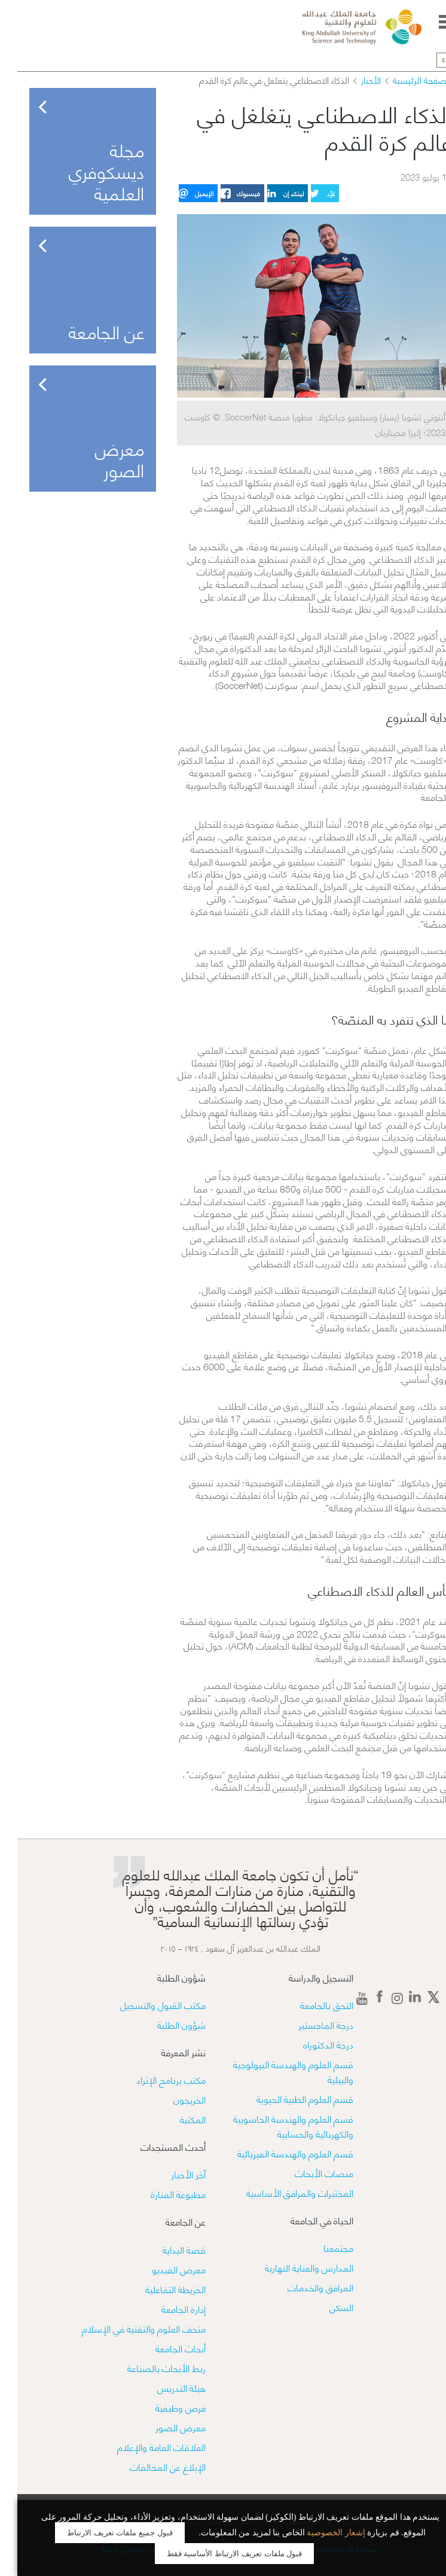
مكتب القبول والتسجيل (145, 2004)
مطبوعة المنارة (160, 2193)
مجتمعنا (321, 2247)
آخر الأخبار (171, 2173)
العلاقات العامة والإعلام (144, 2446)
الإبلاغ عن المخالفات (150, 2466)
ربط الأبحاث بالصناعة (149, 2367)
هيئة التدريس (164, 2387)
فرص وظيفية (163, 2407)
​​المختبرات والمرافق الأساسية (282, 2192)
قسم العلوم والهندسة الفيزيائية (278, 2153)
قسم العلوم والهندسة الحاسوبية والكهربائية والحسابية (276, 2125)
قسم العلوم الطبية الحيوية (287, 2098)
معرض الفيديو (161, 2269)
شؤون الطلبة (164, 2024)
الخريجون (172, 2099)
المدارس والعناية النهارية (292, 2267)
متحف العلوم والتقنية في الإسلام (126, 2328)
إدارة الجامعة (166, 2308)
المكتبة (175, 2118)
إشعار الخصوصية (318, 2532)
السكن (324, 2306)
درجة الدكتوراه (311, 2044)
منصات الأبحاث (306, 2172)
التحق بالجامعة (309, 2004)
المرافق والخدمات (303, 2286)
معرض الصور (163, 2426)
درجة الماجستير (308, 2024)
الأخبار (353, 79)
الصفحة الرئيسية (404, 79)
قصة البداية (166, 2249)
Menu (429, 22)
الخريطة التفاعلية (158, 2288)
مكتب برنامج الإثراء (154, 2079)
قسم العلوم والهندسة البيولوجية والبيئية (276, 2071)
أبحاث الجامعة (163, 2347)
